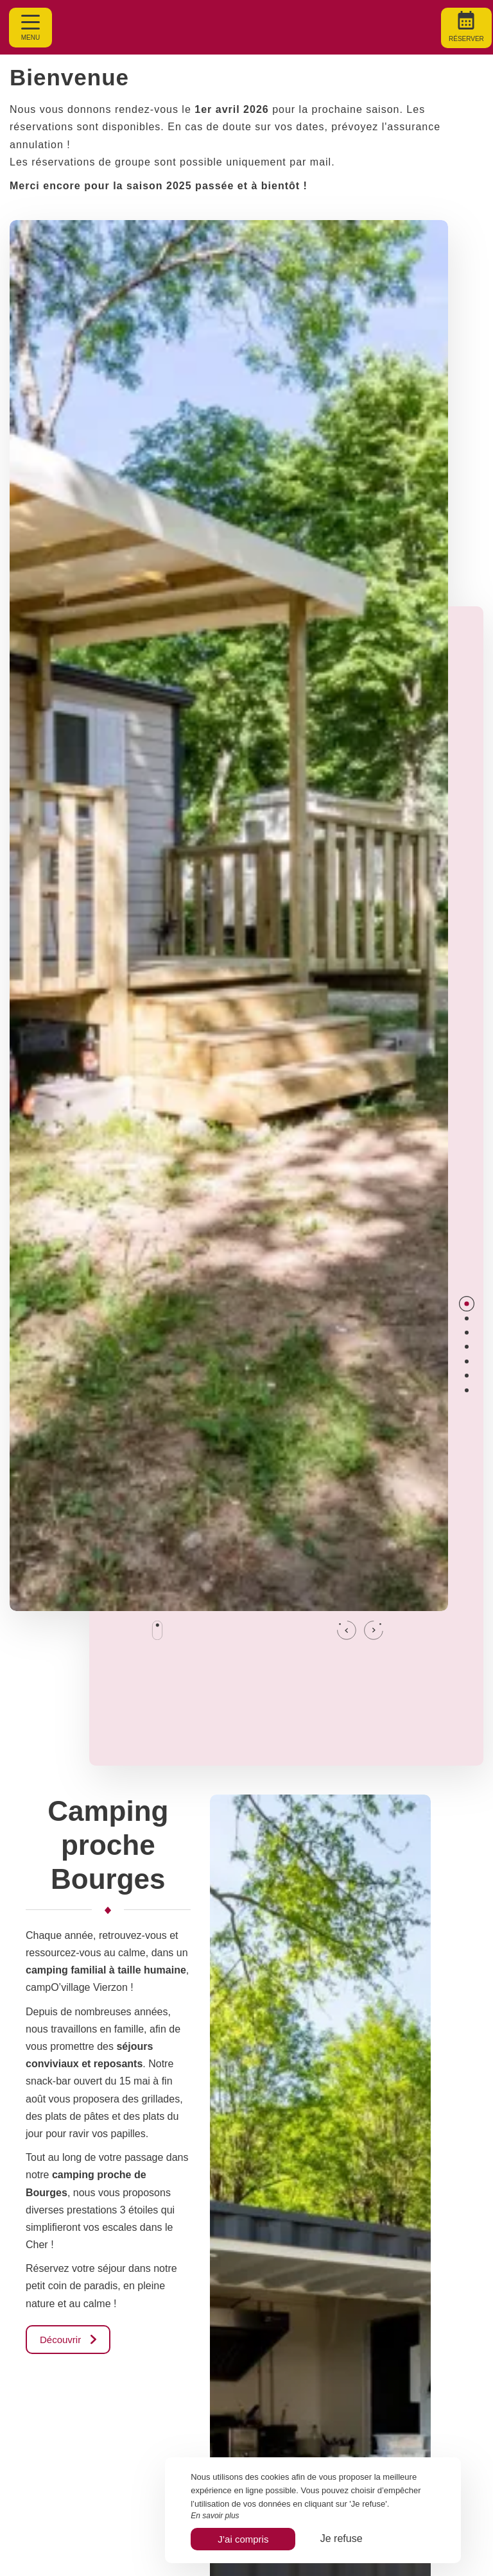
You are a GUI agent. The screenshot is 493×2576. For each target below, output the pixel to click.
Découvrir (68, 2339)
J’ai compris (243, 2539)
